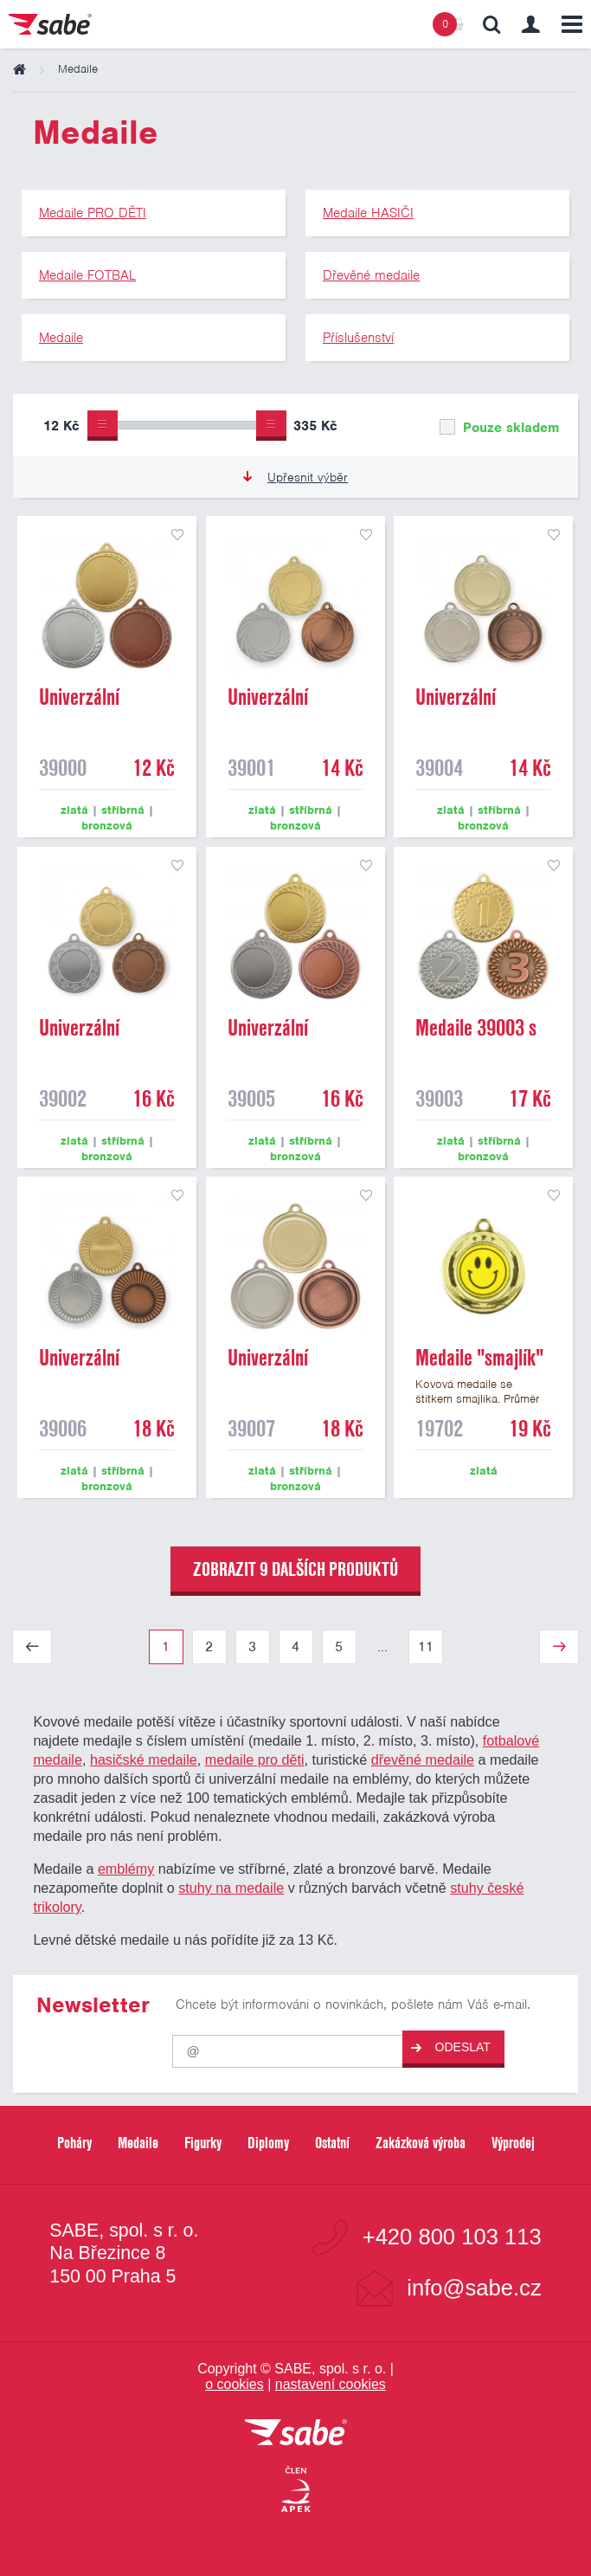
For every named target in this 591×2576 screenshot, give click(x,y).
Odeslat (451, 2047)
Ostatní (332, 2142)
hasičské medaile (143, 1759)
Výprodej (513, 2142)
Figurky (203, 2142)
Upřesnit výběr (295, 477)
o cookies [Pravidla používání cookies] (234, 2384)
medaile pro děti (255, 1759)
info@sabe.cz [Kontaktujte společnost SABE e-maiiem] (474, 2288)
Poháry (74, 2142)
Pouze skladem (499, 427)
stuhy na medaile (231, 1887)
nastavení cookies (330, 2384)
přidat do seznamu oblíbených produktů (177, 535)
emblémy (126, 1868)
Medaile (138, 2142)
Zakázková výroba (421, 2142)
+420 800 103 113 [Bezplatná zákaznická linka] (452, 2237)
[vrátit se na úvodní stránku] (296, 2433)
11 (426, 1647)
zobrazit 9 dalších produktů (295, 1569)
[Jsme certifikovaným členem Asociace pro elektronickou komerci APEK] (296, 2490)
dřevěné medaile (422, 1759)
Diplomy (268, 2142)
